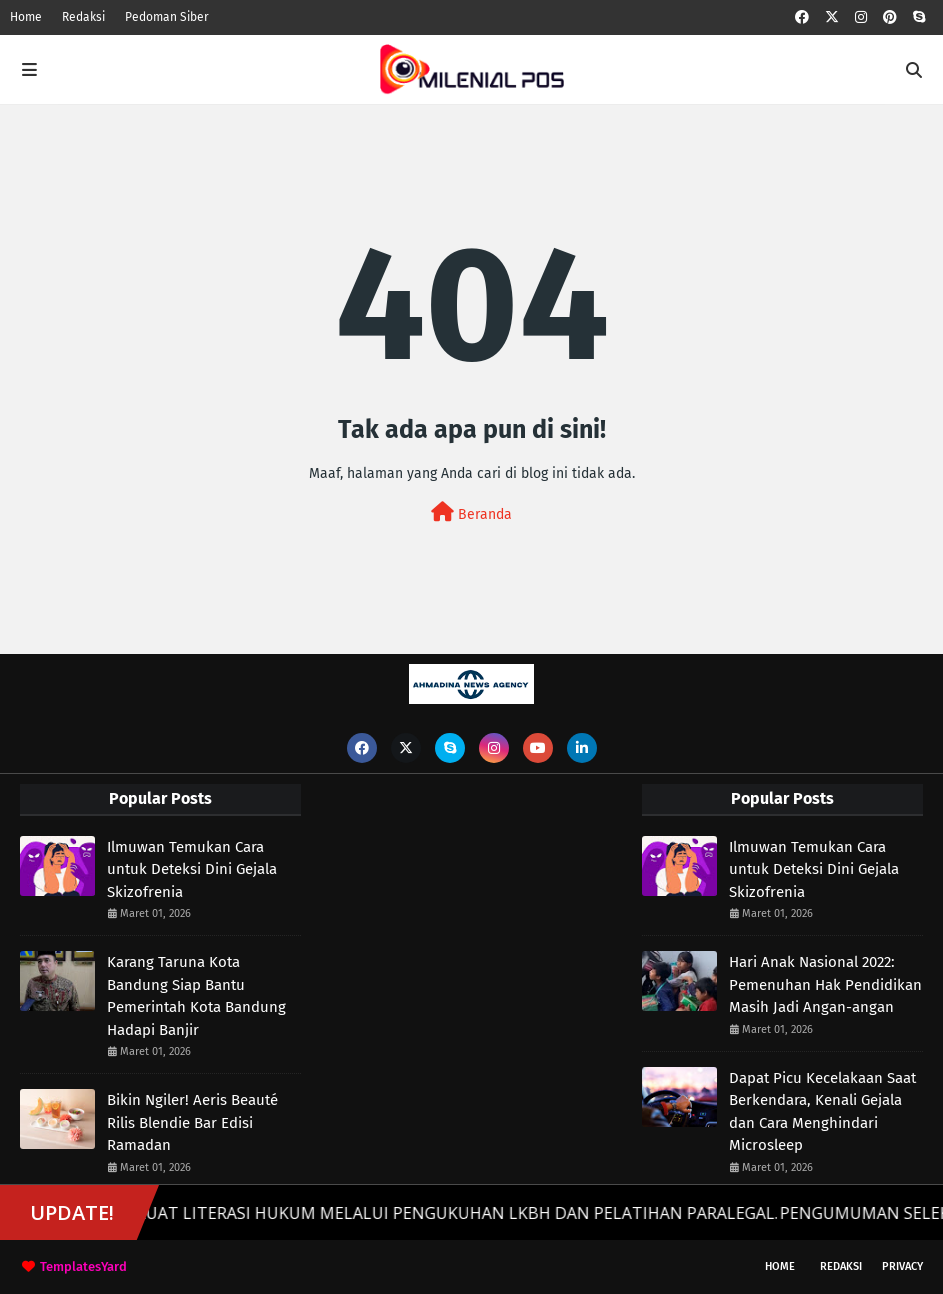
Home (26, 17)
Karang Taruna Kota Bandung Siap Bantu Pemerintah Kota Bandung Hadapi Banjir (196, 996)
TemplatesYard (83, 1266)
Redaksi (83, 17)
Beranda (471, 512)
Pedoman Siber (167, 17)
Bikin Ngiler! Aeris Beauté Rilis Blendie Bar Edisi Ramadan (192, 1122)
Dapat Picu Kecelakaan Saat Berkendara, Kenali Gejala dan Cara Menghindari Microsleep (822, 1112)
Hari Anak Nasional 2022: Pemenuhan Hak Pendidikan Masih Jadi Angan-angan (825, 984)
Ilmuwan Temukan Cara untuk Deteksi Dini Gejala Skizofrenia (192, 869)
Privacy (902, 1266)
